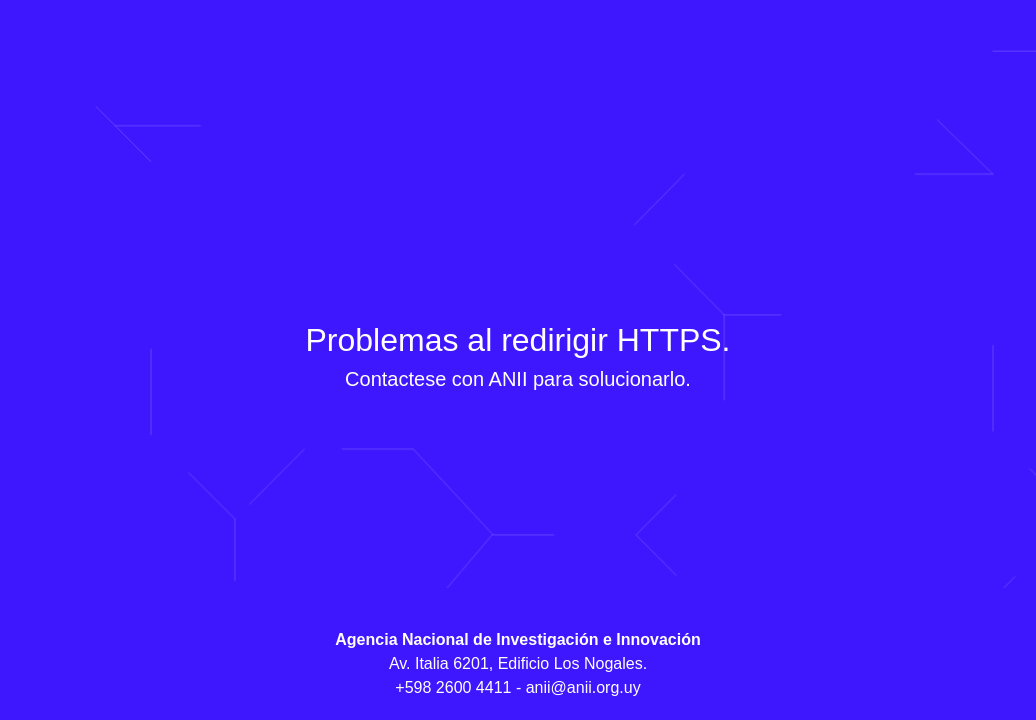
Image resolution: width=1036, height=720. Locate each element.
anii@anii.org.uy (583, 687)
